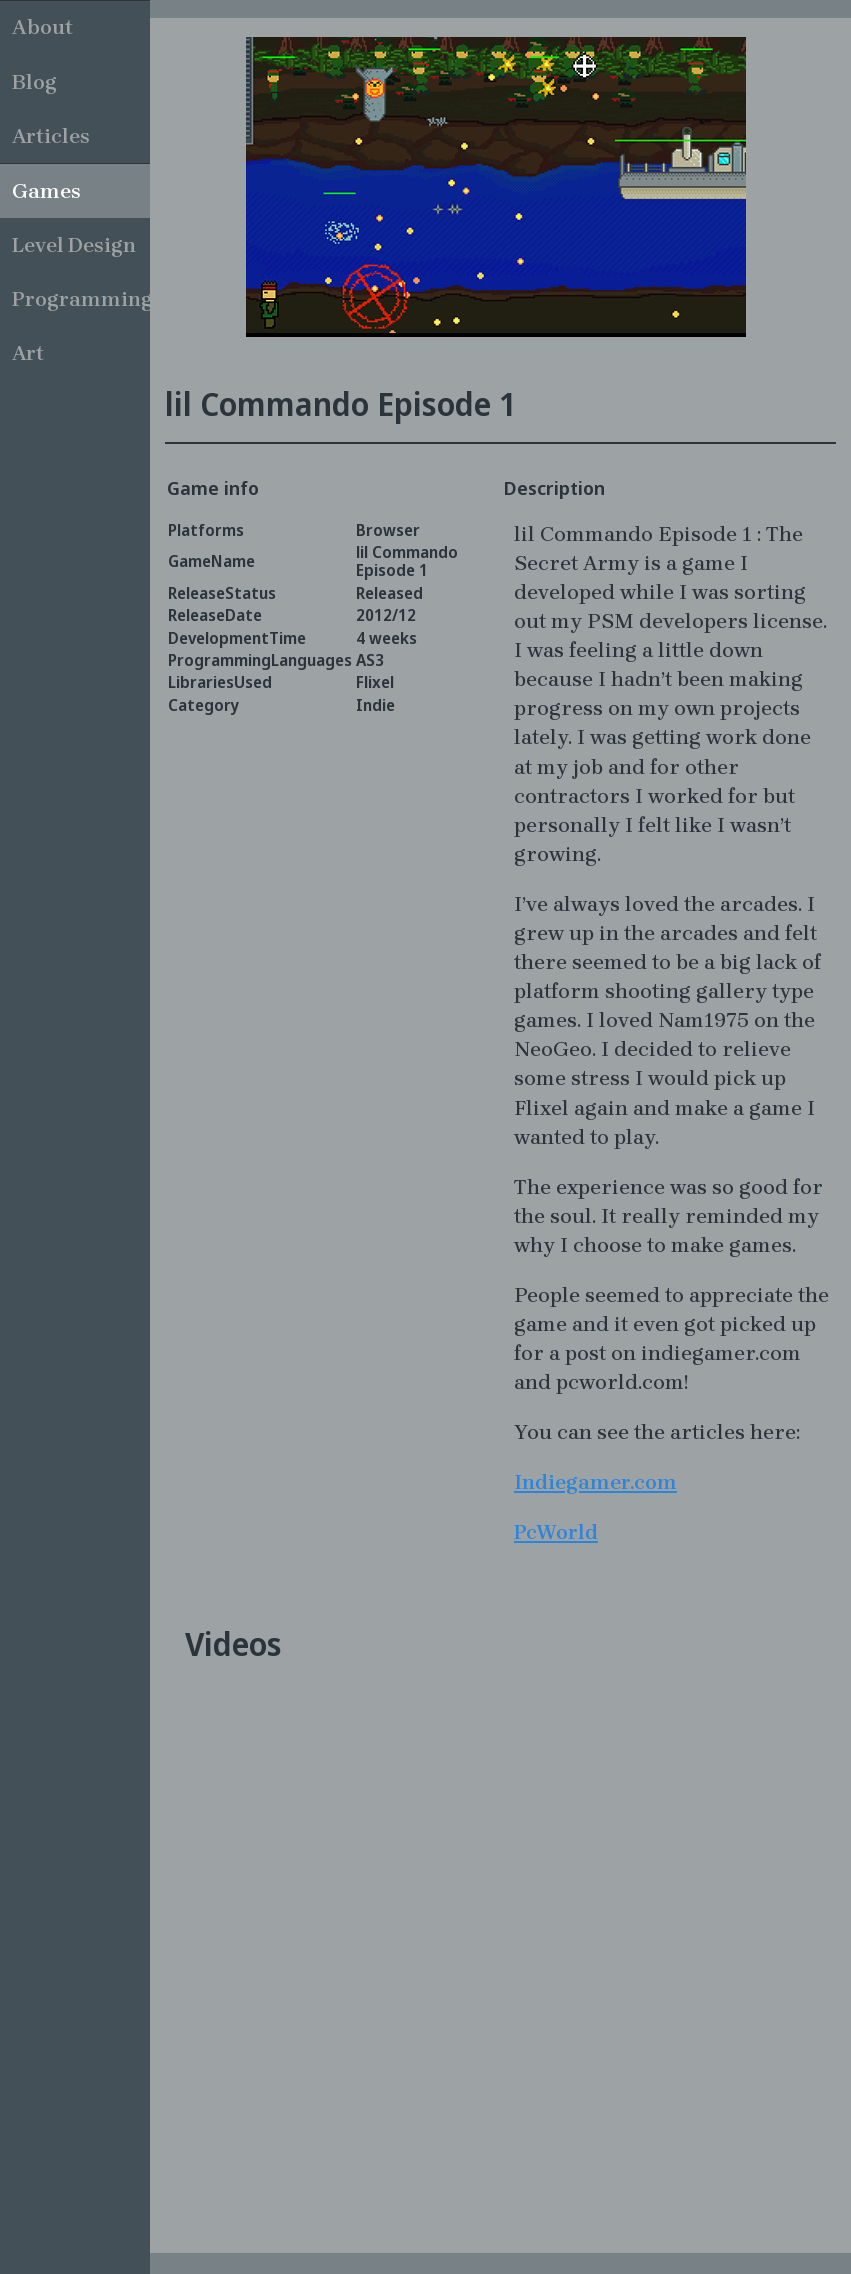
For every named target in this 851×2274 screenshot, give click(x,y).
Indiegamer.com (595, 1482)
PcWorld (556, 1532)
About (42, 27)
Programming (81, 299)
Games (46, 191)
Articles (51, 136)
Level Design (74, 245)
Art (28, 353)
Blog (34, 82)
